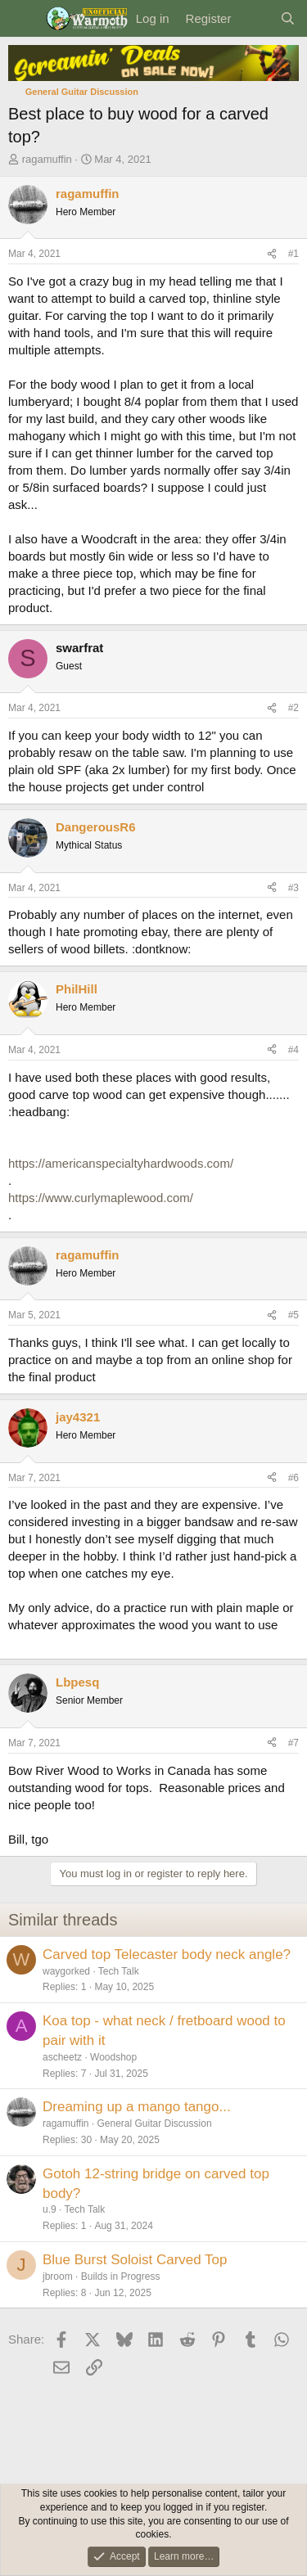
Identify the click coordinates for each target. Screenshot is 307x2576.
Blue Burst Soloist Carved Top (135, 2260)
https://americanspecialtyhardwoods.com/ (120, 1163)
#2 (293, 708)
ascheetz (62, 2057)
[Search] (288, 18)
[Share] (271, 254)
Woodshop (113, 2057)
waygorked (66, 1971)
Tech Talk (118, 1971)
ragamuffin (47, 159)
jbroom (58, 2276)
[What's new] (255, 18)
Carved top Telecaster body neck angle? (167, 1954)
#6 (293, 1478)
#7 (293, 1743)
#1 (293, 253)
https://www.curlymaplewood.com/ (100, 1198)
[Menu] (22, 18)
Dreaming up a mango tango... (137, 2106)
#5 (293, 1315)
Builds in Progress (120, 2276)
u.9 (49, 2209)
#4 (293, 1050)
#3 (293, 888)
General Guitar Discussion (154, 2123)
